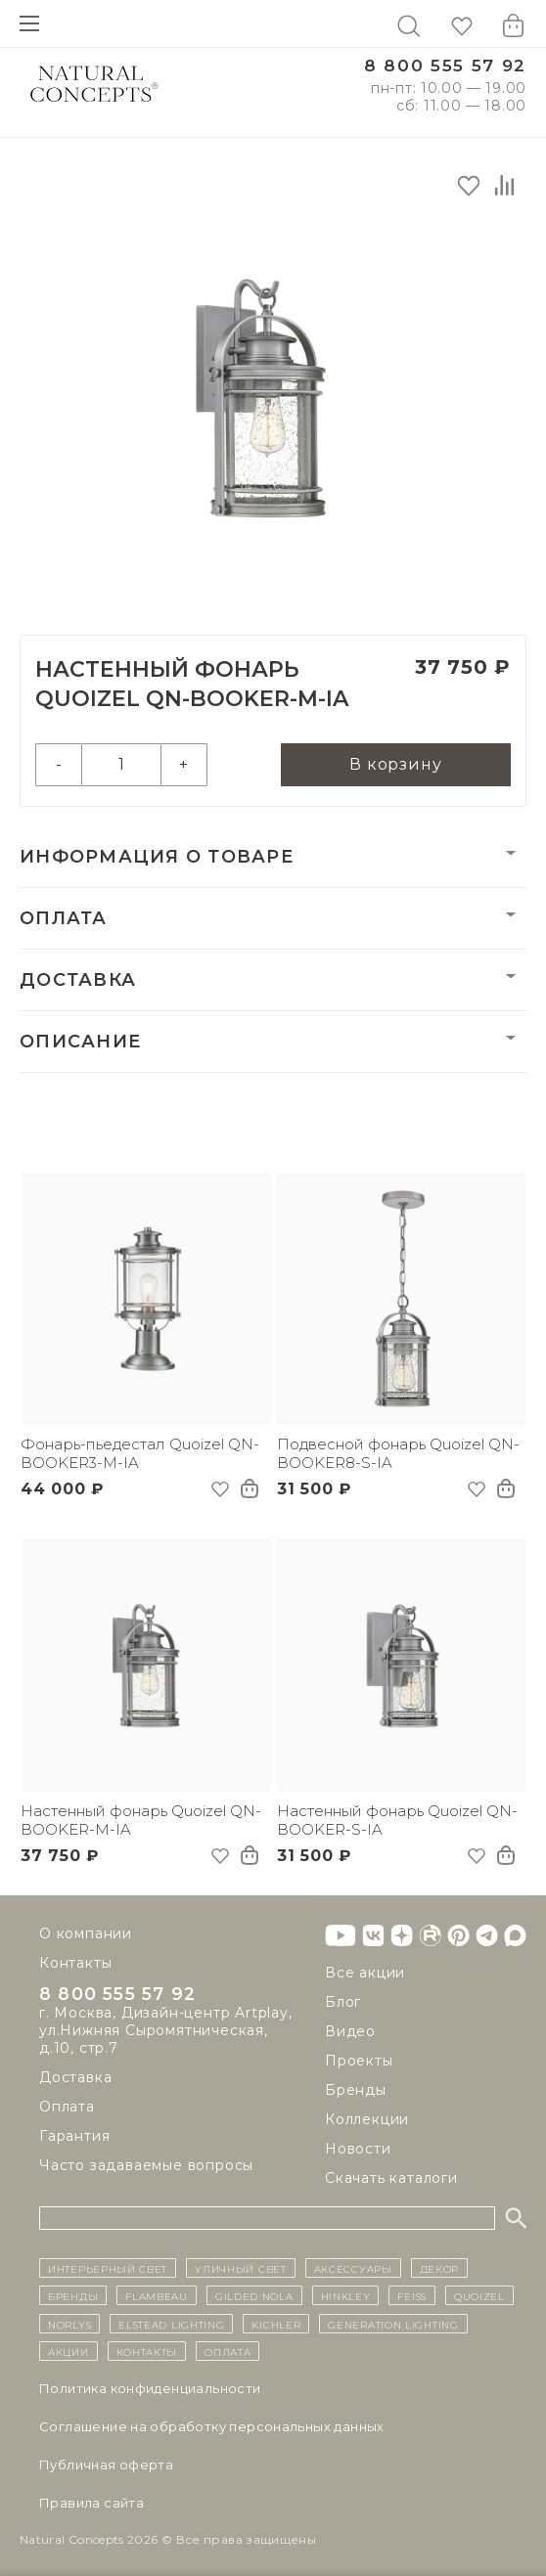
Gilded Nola (254, 2295)
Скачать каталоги (391, 2178)
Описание (80, 1041)
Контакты (75, 1963)
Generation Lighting (393, 2323)
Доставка (78, 980)
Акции (68, 2351)
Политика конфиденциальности (150, 2388)
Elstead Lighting (171, 2323)
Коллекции (367, 2119)
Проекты (359, 2060)
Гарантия (74, 2139)
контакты (147, 2351)
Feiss (412, 2295)
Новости (358, 2148)
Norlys (69, 2323)
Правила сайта (91, 2502)
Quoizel (479, 2295)
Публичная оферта (106, 2464)
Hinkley (346, 2295)
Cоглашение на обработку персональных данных (212, 2426)
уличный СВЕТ (240, 2268)
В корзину (395, 764)
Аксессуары (353, 2268)
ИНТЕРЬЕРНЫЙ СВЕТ (107, 2268)
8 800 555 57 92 (445, 66)
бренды (73, 2295)
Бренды (356, 2090)
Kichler (275, 2323)
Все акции (365, 1972)
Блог (343, 2002)
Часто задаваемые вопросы (146, 2168)
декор (440, 2268)
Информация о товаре (157, 856)
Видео (350, 2031)
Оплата (64, 918)
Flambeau (156, 2295)
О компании (85, 1933)
